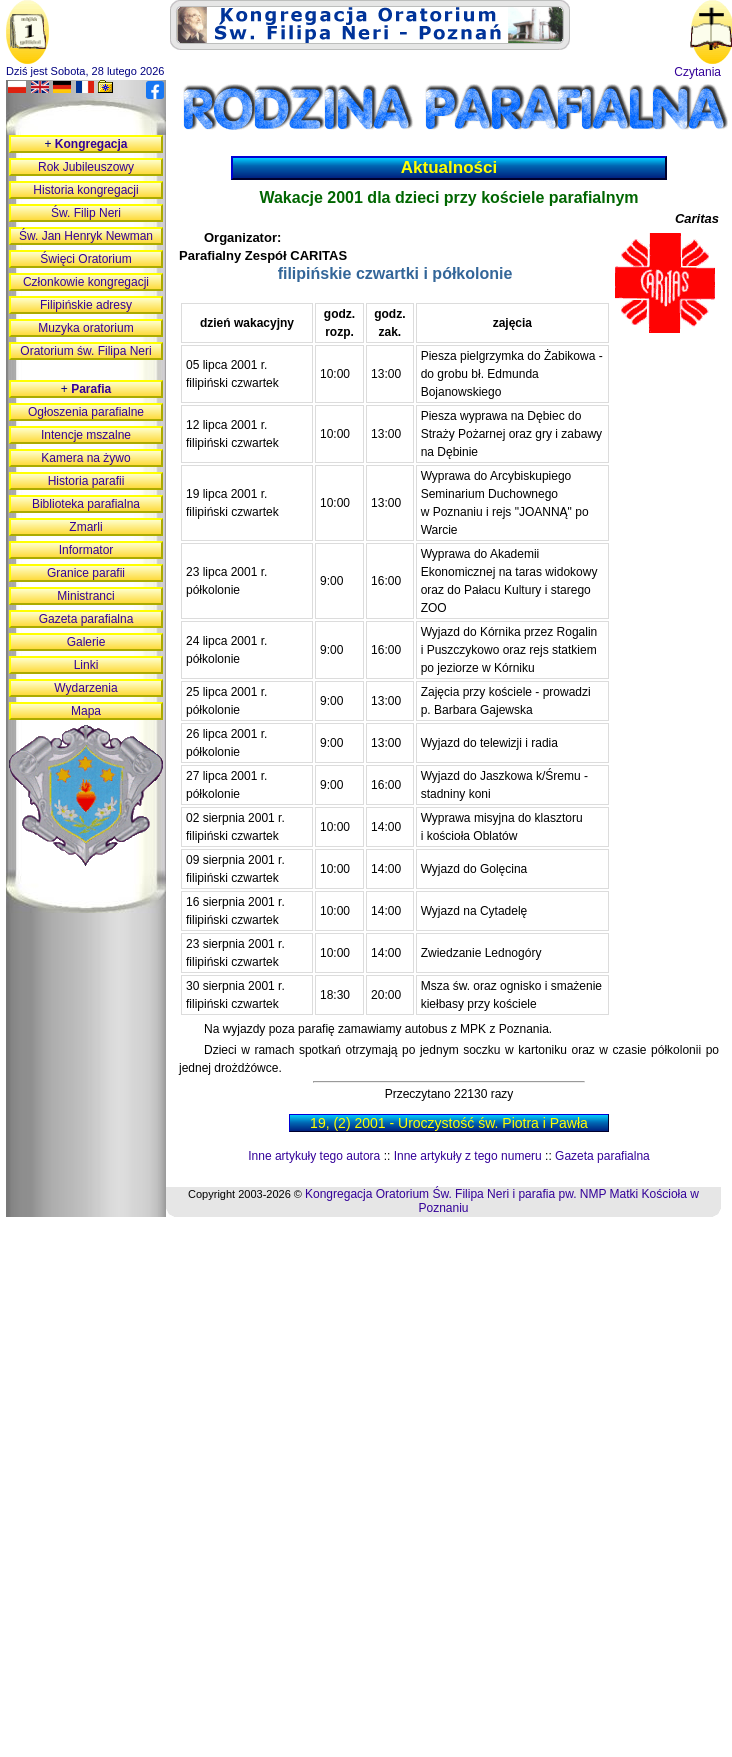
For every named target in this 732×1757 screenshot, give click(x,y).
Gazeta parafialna (602, 1156)
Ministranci (85, 596)
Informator (86, 550)
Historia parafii (86, 481)
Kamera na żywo (85, 458)
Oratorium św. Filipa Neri (85, 351)
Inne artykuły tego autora (314, 1156)
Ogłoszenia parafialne (86, 412)
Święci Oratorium (85, 259)
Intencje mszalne (86, 435)
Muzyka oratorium (85, 328)
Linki (86, 665)
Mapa (86, 711)
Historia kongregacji (85, 190)
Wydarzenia (85, 688)
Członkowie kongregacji (86, 282)
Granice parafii (86, 573)
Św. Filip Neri (86, 213)
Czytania (697, 72)
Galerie (86, 642)
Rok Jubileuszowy (86, 167)
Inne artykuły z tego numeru (468, 1156)
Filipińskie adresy (86, 305)
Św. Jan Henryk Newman (86, 236)
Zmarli (85, 527)
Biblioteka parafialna (86, 504)
